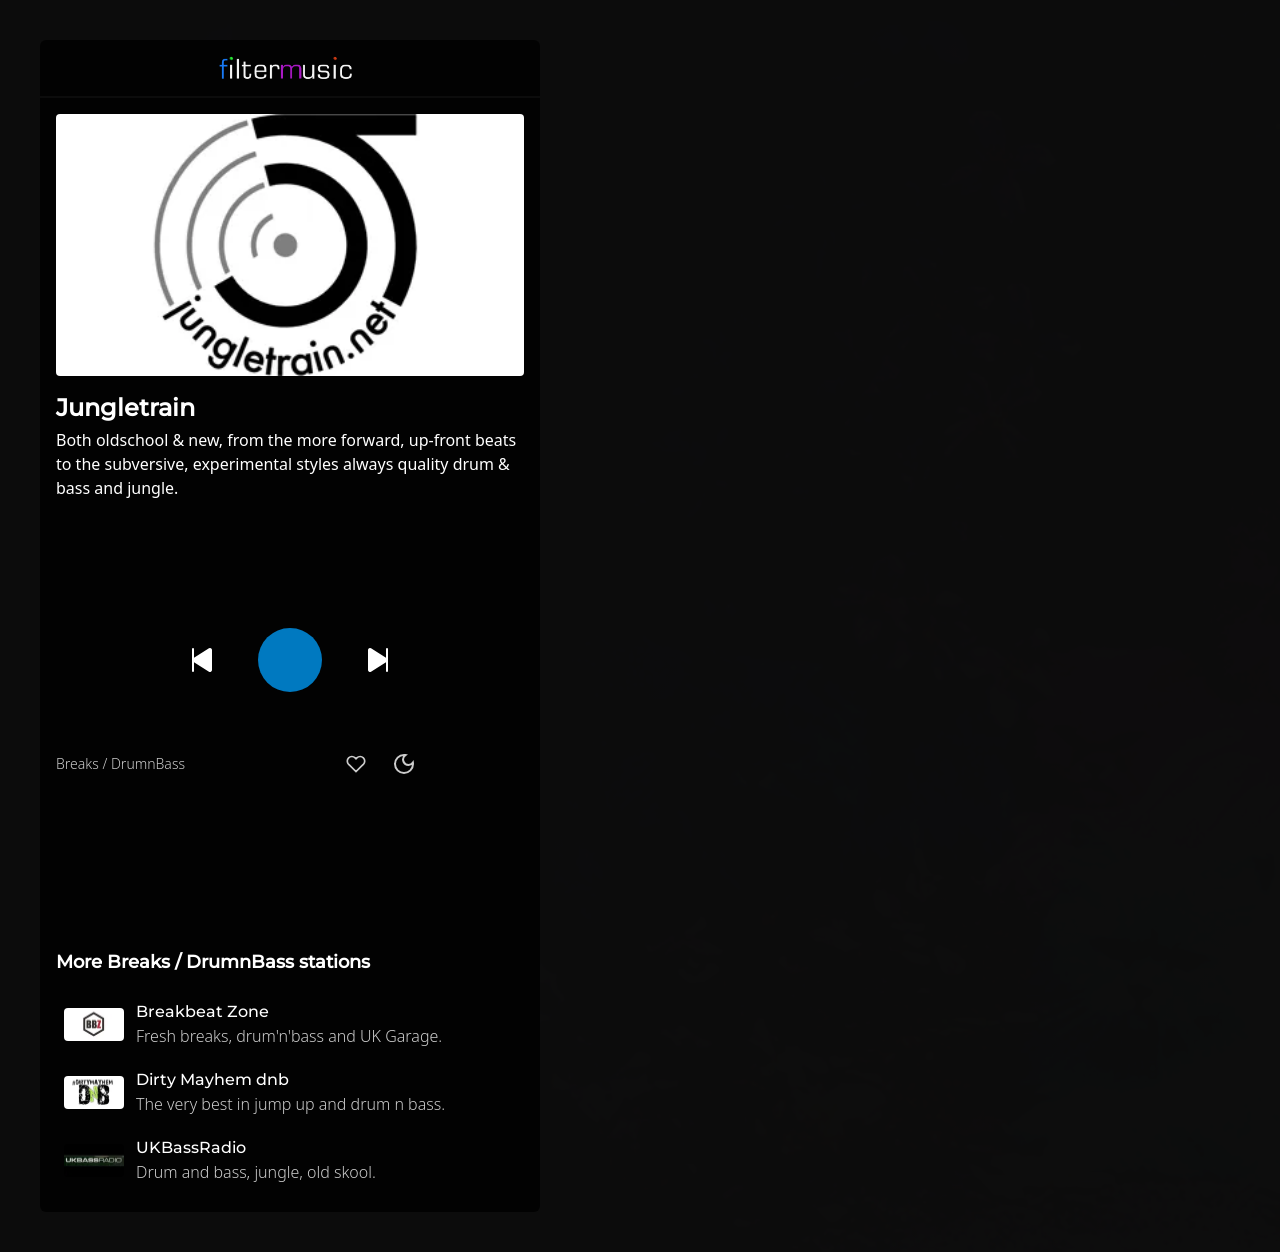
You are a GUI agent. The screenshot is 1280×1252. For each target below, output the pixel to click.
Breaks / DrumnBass (120, 763)
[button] (512, 68)
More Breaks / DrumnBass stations (213, 962)
